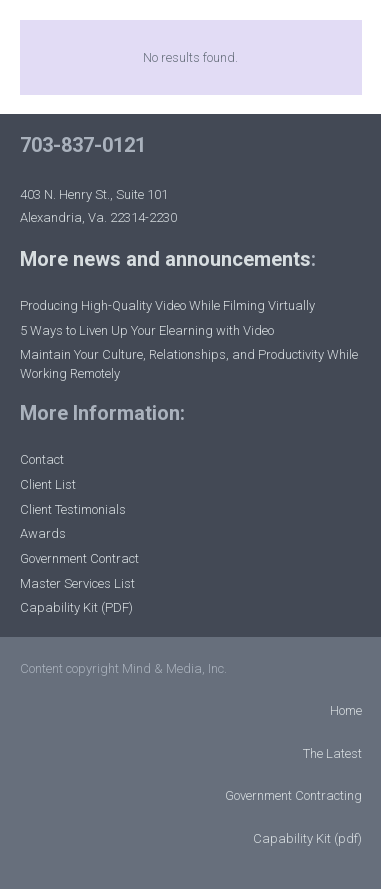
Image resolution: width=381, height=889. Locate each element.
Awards (43, 533)
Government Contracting (293, 795)
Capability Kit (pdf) (307, 838)
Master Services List (77, 583)
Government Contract (79, 558)
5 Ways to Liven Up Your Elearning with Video (147, 330)
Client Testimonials (73, 509)
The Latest (332, 753)
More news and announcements (165, 259)
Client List (48, 484)
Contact (42, 459)
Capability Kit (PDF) (76, 607)
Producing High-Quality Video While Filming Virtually (167, 305)
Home (346, 710)
